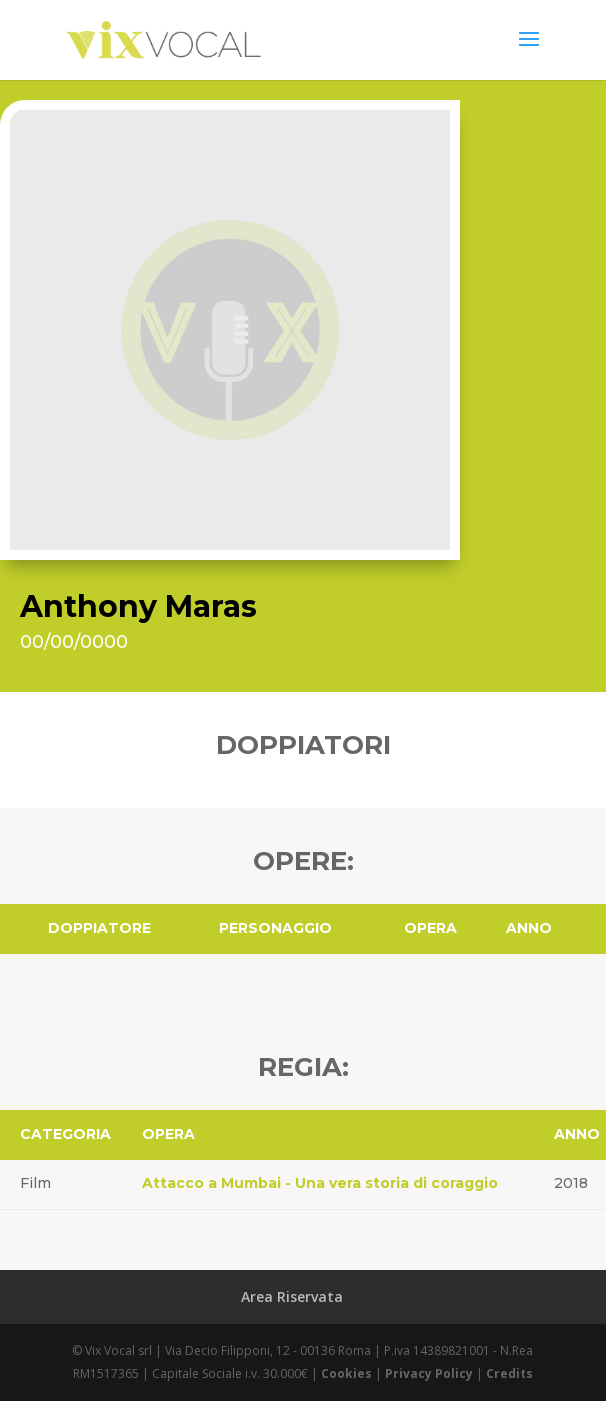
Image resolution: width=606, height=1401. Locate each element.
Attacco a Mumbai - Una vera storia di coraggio (320, 1183)
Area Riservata (292, 1296)
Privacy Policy (429, 1373)
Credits (509, 1373)
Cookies (346, 1373)
